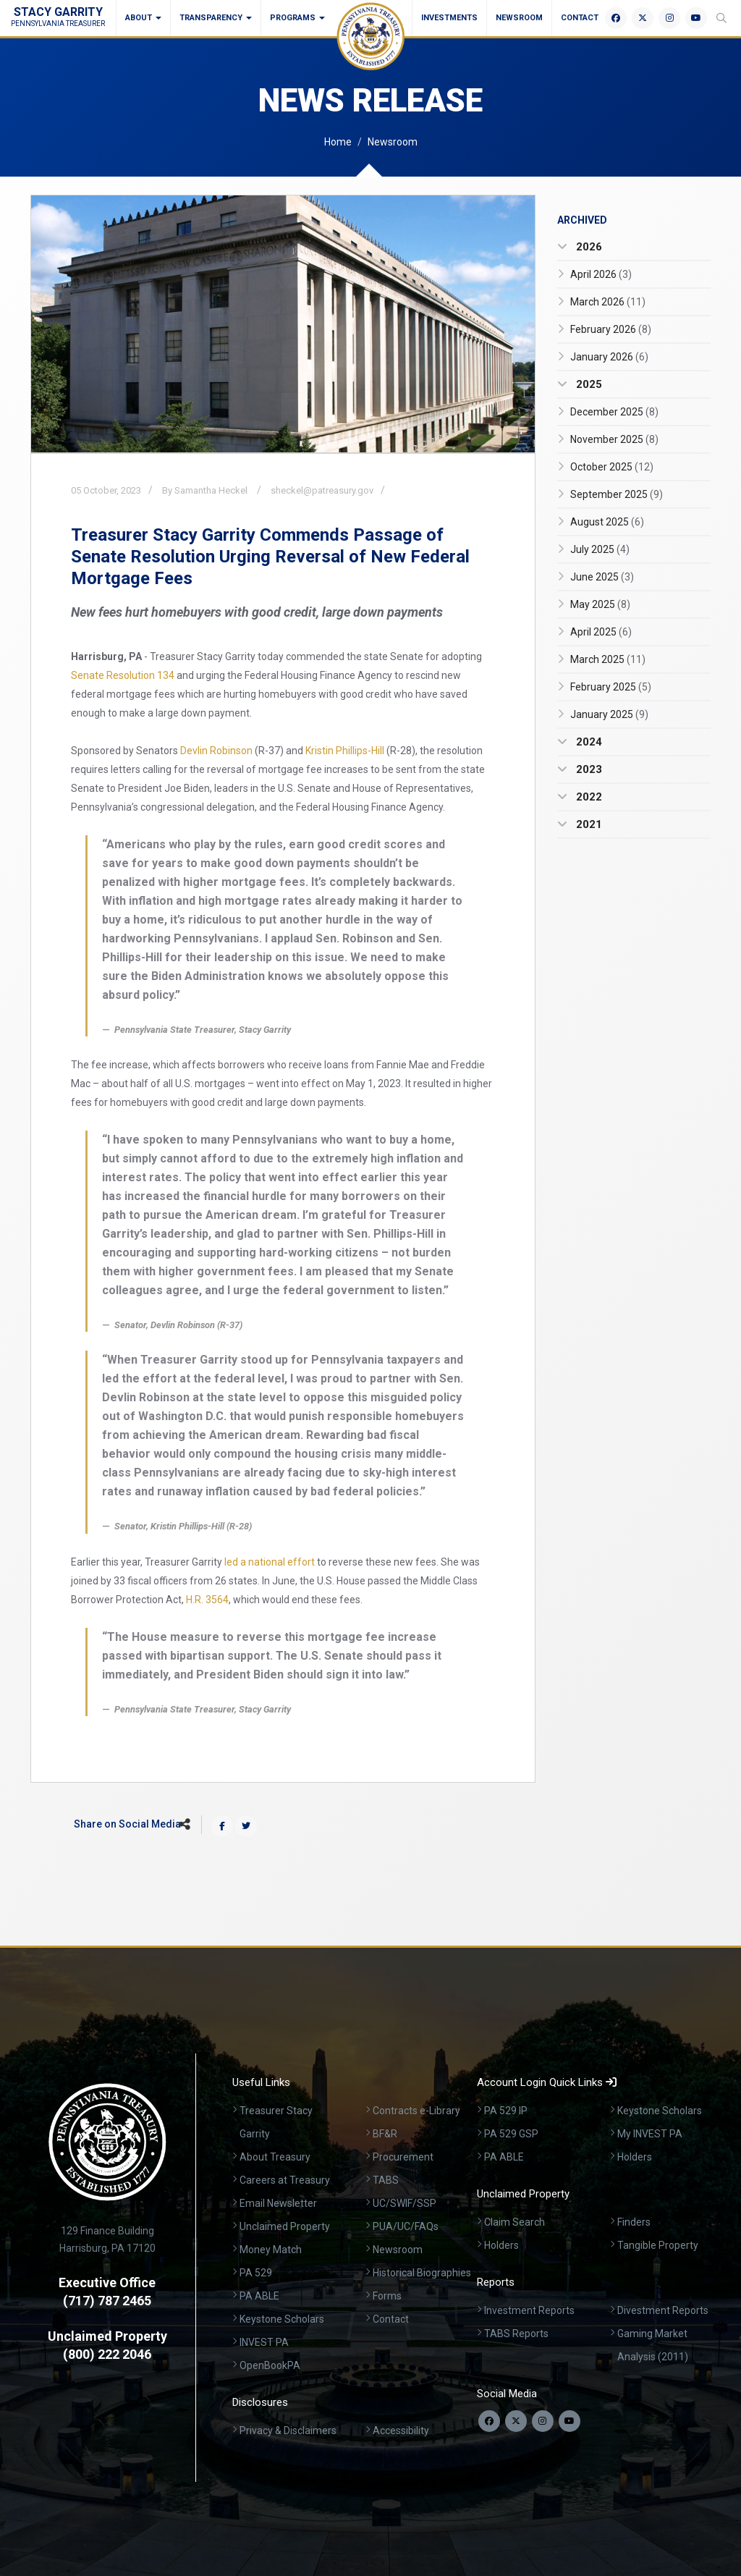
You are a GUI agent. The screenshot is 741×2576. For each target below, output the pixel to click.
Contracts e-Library (416, 2110)
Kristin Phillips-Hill (344, 750)
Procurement (403, 2157)
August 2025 (607, 522)
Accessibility (401, 2430)
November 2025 (614, 439)
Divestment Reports (662, 2310)
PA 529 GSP (511, 2134)
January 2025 (609, 714)
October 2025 (611, 467)
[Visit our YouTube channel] (569, 2421)
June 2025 (602, 577)
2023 (587, 769)
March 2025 (607, 659)
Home (338, 142)
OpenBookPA (270, 2365)
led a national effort (269, 1562)
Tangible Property (657, 2245)
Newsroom (519, 17)
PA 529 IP (506, 2110)
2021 (587, 824)
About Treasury (275, 2157)
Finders (634, 2222)
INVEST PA (264, 2342)
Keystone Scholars (282, 2319)
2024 (587, 741)
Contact (579, 17)
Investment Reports (529, 2310)
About (143, 17)
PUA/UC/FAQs (406, 2226)
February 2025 (610, 687)
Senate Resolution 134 (122, 675)
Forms (387, 2296)
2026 (587, 246)
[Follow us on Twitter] (516, 2421)
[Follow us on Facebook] (489, 2421)
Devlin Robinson (216, 750)
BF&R (385, 2134)
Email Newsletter (278, 2203)
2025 (587, 384)
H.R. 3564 (207, 1599)
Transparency (215, 17)
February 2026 (610, 329)
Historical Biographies (422, 2273)
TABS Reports (516, 2333)
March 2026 (607, 302)
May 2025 (600, 604)
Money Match (271, 2249)
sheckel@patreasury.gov (322, 490)
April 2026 (601, 274)
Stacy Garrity (58, 16)
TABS (386, 2180)
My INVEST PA (649, 2134)
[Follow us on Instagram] (543, 2421)
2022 (587, 796)
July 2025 (600, 549)
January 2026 (609, 357)
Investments (449, 17)
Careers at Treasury (285, 2180)
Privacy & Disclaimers (288, 2430)
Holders (634, 2157)
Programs (297, 17)
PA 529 (256, 2273)
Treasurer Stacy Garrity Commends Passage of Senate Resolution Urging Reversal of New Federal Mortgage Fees (270, 556)
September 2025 (616, 494)
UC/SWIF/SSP (404, 2203)
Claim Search (514, 2222)
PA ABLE (259, 2296)
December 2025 (614, 412)
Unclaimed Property (285, 2226)
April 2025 (601, 632)
